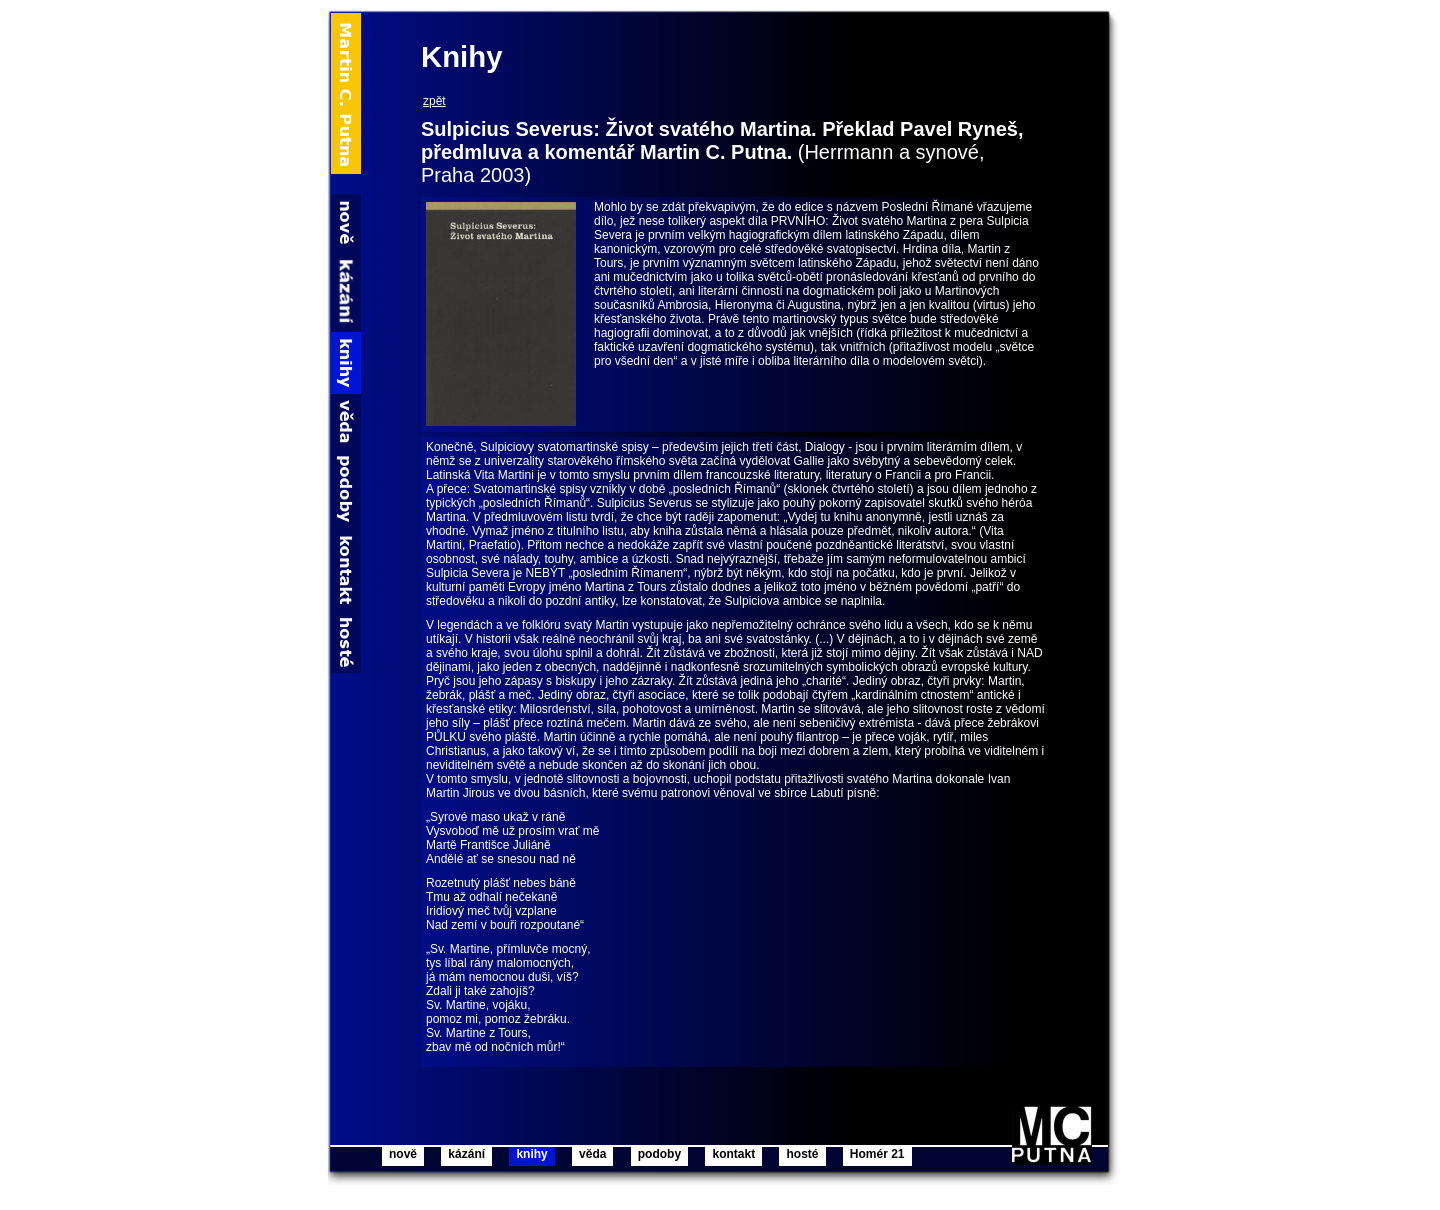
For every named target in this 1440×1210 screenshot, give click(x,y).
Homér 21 (877, 1154)
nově (403, 1154)
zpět (434, 101)
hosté (802, 1154)
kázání (466, 1154)
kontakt (733, 1154)
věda (592, 1154)
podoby (659, 1154)
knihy (531, 1154)
